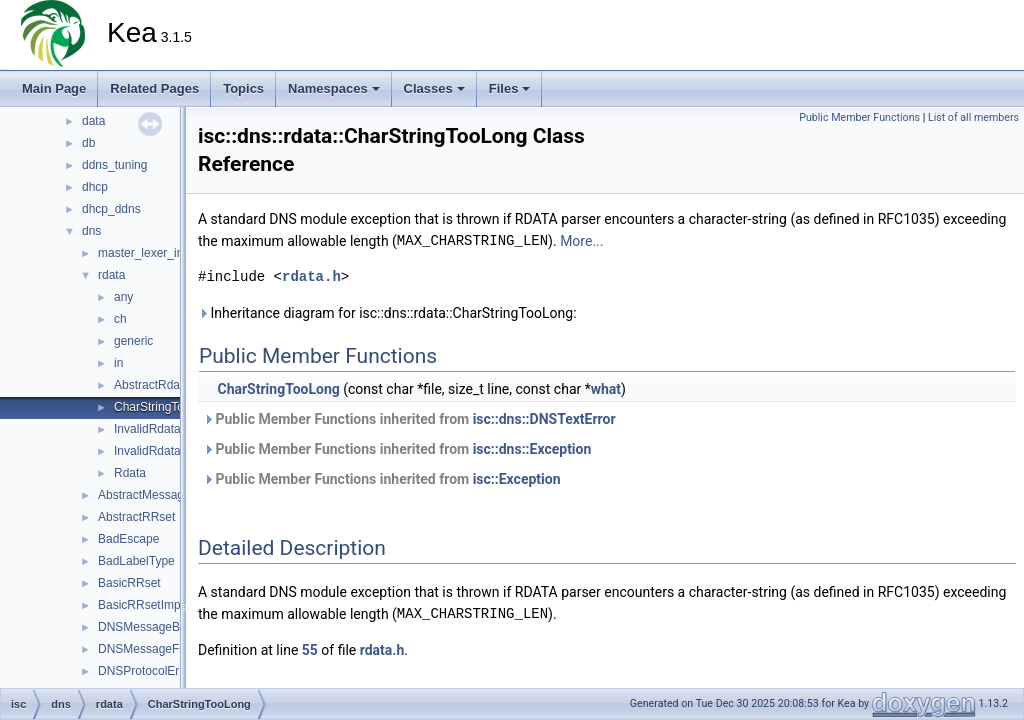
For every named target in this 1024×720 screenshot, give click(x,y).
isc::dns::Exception (532, 449)
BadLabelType (136, 561)
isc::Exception (517, 479)
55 (310, 650)
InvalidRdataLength (165, 429)
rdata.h (311, 276)
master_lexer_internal (155, 253)
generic (133, 341)
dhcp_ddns (111, 209)
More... (581, 241)
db (88, 143)
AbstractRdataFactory (172, 385)
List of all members (973, 117)
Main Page (54, 88)
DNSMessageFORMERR (165, 649)
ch (120, 319)
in (118, 363)
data (93, 121)
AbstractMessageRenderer (169, 495)
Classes (434, 88)
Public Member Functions (859, 117)
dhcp (95, 187)
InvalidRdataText (158, 451)
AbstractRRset (136, 517)
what (606, 389)
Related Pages (154, 88)
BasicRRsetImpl (140, 605)
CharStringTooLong (165, 407)
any (123, 297)
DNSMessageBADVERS (163, 627)
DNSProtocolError (146, 671)
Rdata (130, 473)
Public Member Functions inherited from (409, 419)
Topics (243, 88)
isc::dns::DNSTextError (544, 419)
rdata (111, 275)
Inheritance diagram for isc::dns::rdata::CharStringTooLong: (387, 313)
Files (510, 88)
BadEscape (128, 539)
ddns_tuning (114, 165)
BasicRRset (129, 583)
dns (91, 231)
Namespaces (334, 88)
